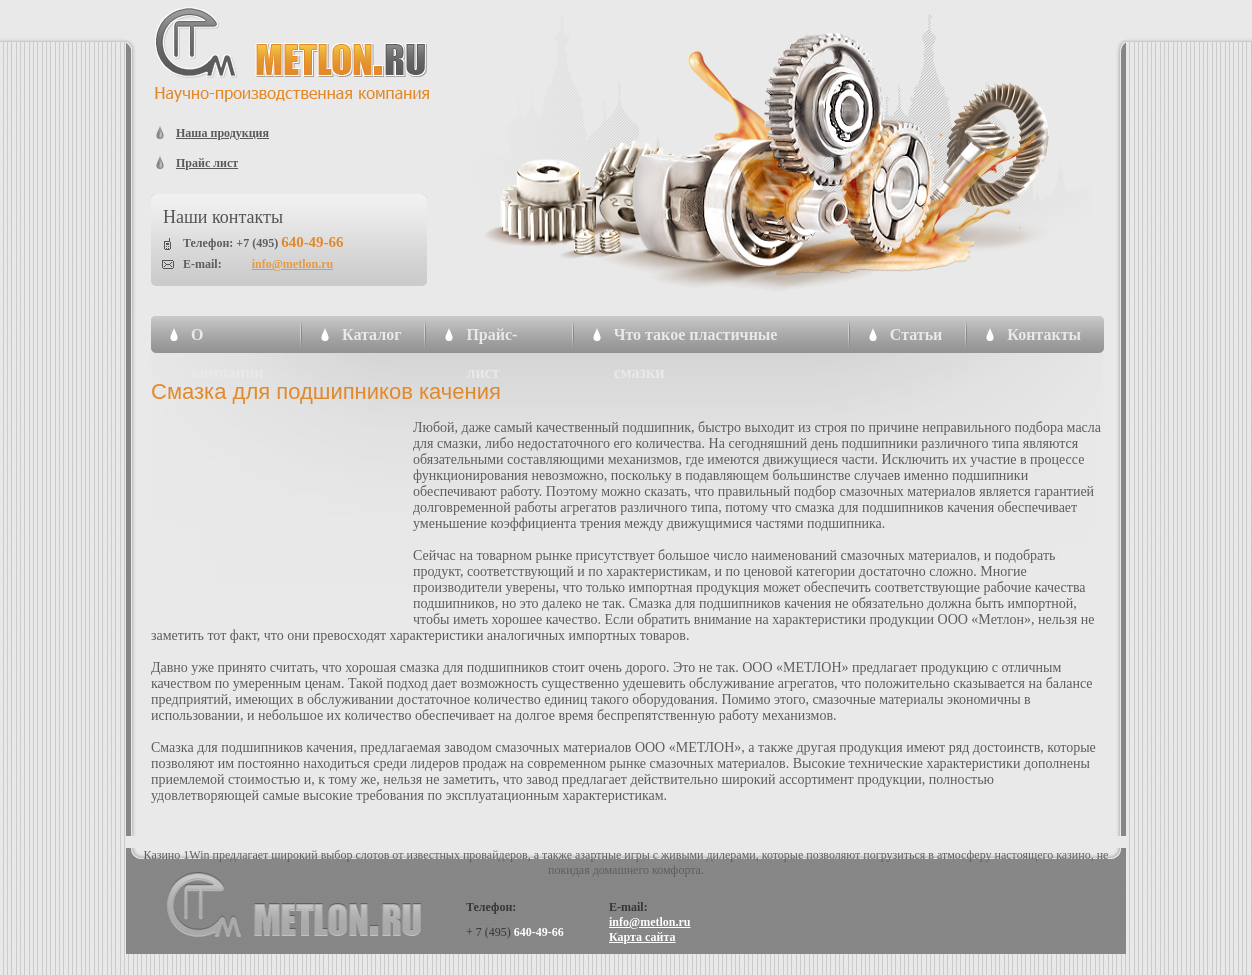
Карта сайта (642, 937)
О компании (227, 339)
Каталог (371, 334)
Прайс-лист (491, 339)
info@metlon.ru (293, 264)
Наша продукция (222, 133)
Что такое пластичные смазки (696, 339)
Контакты (1044, 334)
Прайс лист (207, 163)
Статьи (916, 334)
